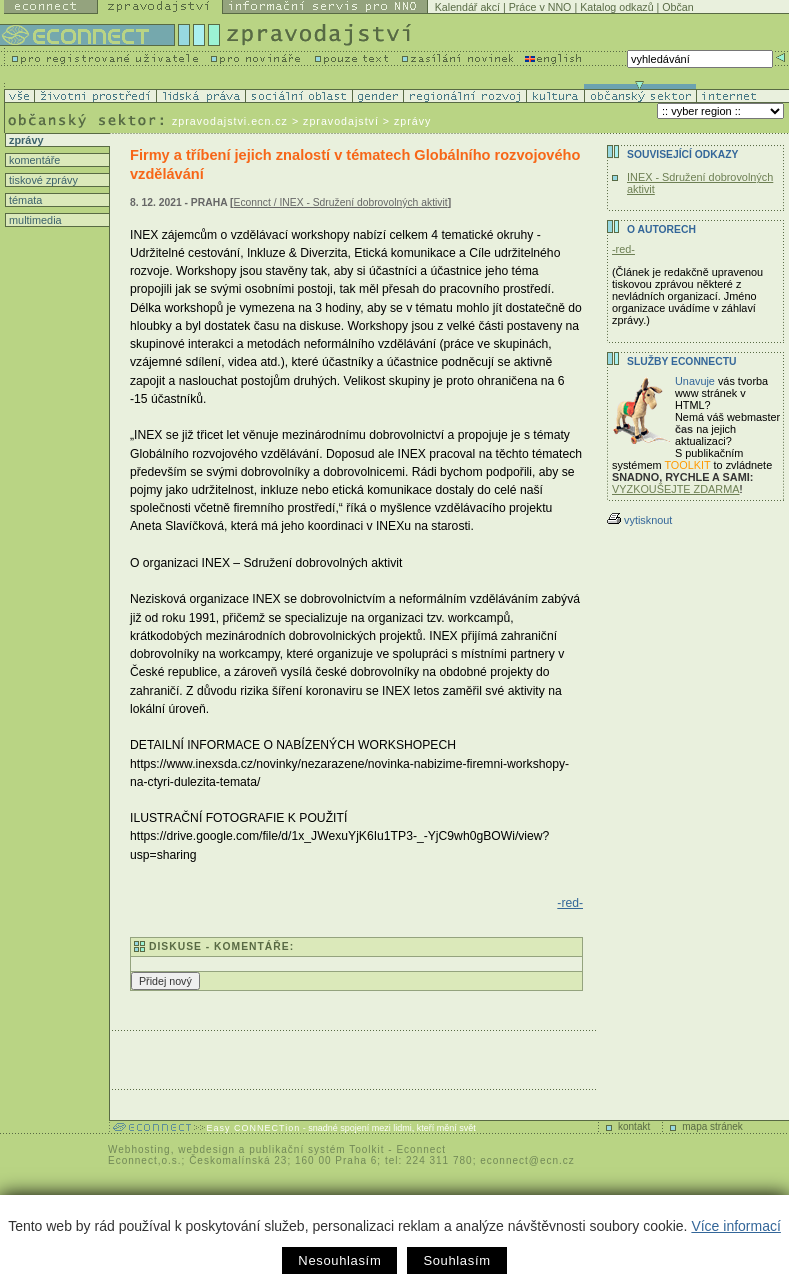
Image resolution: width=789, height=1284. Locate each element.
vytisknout (639, 520)
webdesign (206, 1149)
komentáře (33, 160)
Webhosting (139, 1149)
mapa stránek (712, 1126)
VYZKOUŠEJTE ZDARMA (676, 489)
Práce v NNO (540, 7)
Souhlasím (456, 1260)
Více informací (735, 1226)
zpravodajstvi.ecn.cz (230, 121)
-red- (570, 903)
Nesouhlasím (339, 1260)
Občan (677, 7)
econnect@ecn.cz (527, 1160)
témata (24, 200)
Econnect (421, 1149)
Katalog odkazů (616, 7)
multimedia (34, 220)
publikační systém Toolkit (316, 1149)
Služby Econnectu (681, 361)
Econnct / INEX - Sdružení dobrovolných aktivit (341, 202)
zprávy (24, 140)
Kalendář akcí (467, 7)
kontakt (634, 1126)
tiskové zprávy (42, 180)
